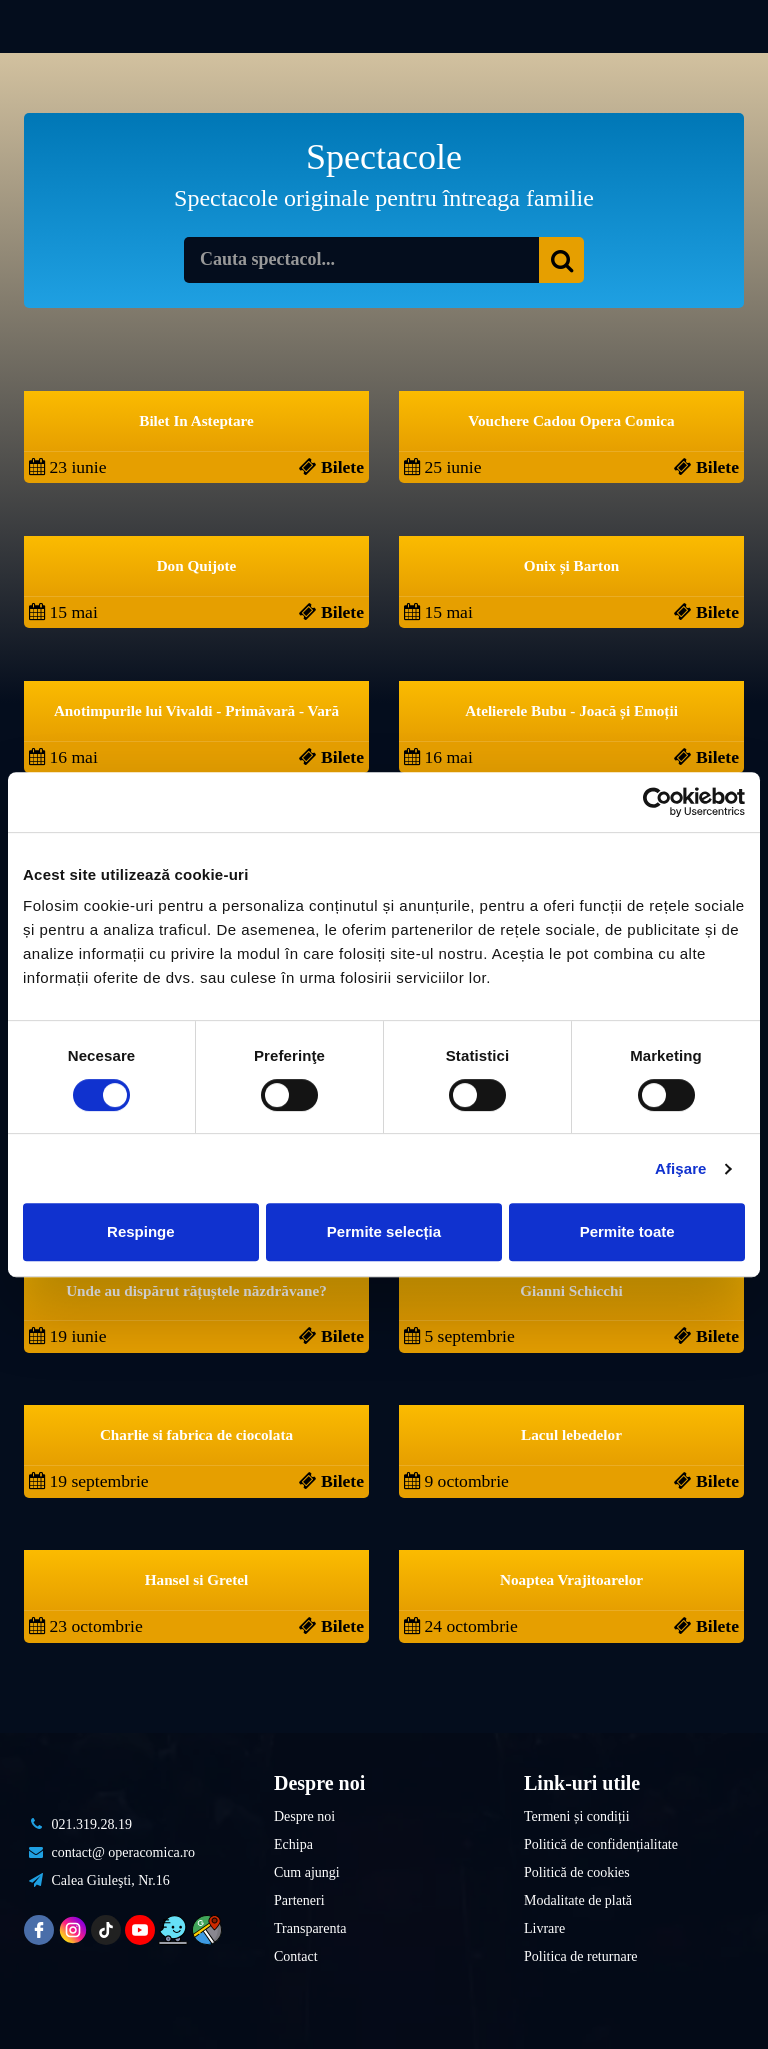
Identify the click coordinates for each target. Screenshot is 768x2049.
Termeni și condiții (577, 1816)
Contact (296, 1956)
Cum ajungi (307, 1872)
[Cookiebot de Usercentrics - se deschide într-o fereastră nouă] (657, 802)
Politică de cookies (577, 1872)
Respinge (141, 1231)
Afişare (681, 1168)
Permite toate (627, 1231)
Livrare (544, 1928)
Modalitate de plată (578, 1900)
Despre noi (304, 1816)
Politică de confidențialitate (601, 1844)
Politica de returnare (581, 1956)
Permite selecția (384, 1231)
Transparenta (310, 1928)
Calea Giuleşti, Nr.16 (97, 1880)
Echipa (293, 1844)
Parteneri (299, 1900)
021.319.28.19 (78, 1824)
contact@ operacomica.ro (109, 1852)
